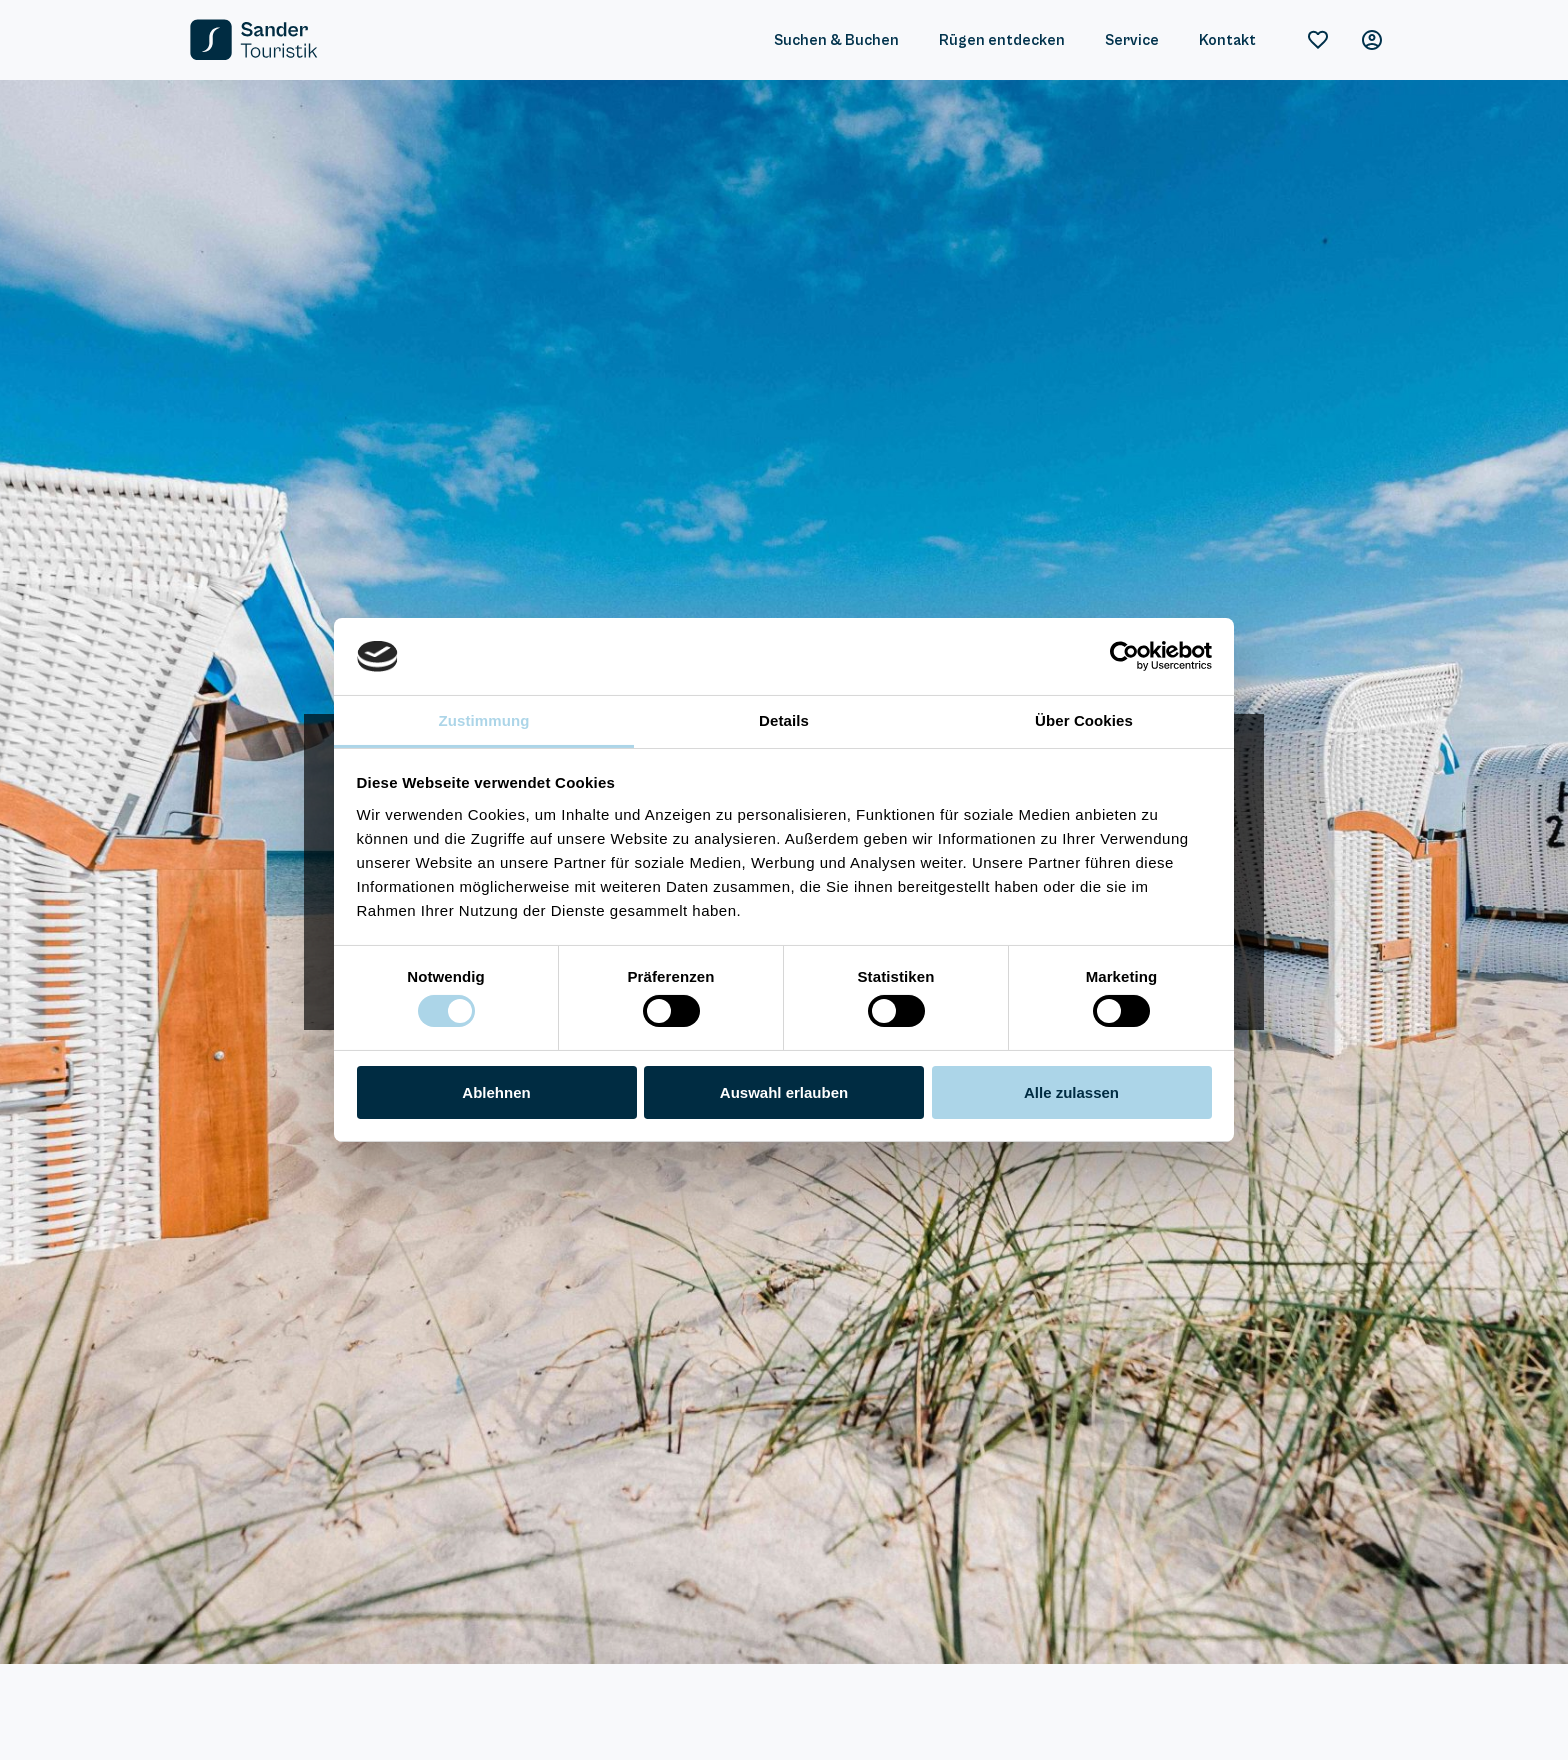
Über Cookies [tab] (1084, 720)
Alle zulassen (1071, 1092)
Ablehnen (496, 1092)
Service (1132, 40)
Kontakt (1227, 40)
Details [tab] (784, 720)
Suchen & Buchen (836, 40)
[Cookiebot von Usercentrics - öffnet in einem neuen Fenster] (1124, 656)
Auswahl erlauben (784, 1092)
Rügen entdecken (1002, 40)
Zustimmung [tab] (484, 720)
